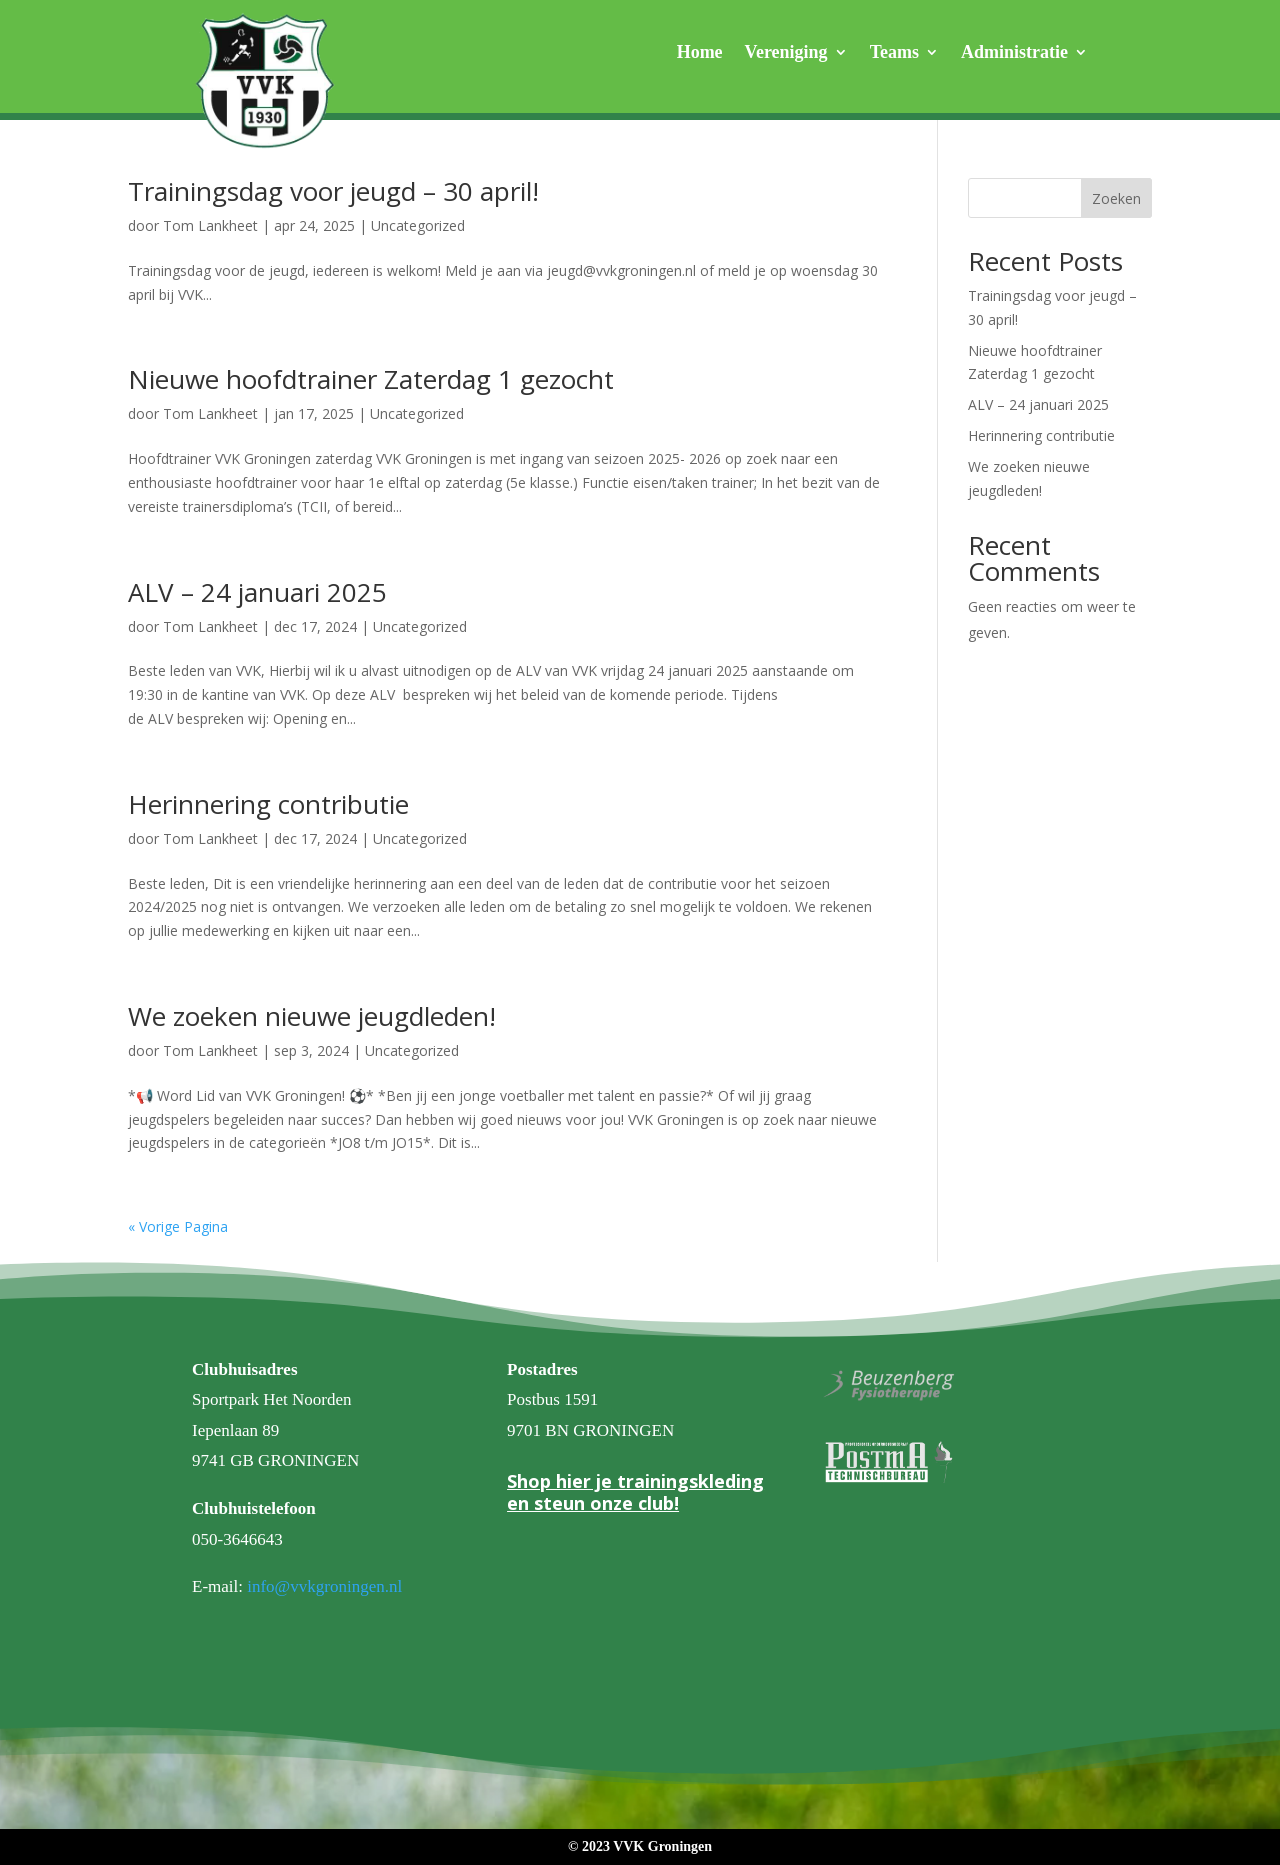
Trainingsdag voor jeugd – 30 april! (333, 191)
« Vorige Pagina (178, 1226)
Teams (894, 53)
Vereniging (786, 53)
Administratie (1014, 53)
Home (700, 53)
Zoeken (1116, 198)
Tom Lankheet (210, 225)
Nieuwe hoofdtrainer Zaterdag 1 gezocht (371, 379)
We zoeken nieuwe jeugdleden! (312, 1016)
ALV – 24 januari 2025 (257, 592)
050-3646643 (237, 1539)
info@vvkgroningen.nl (324, 1586)
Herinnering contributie (268, 804)
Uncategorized (418, 225)
